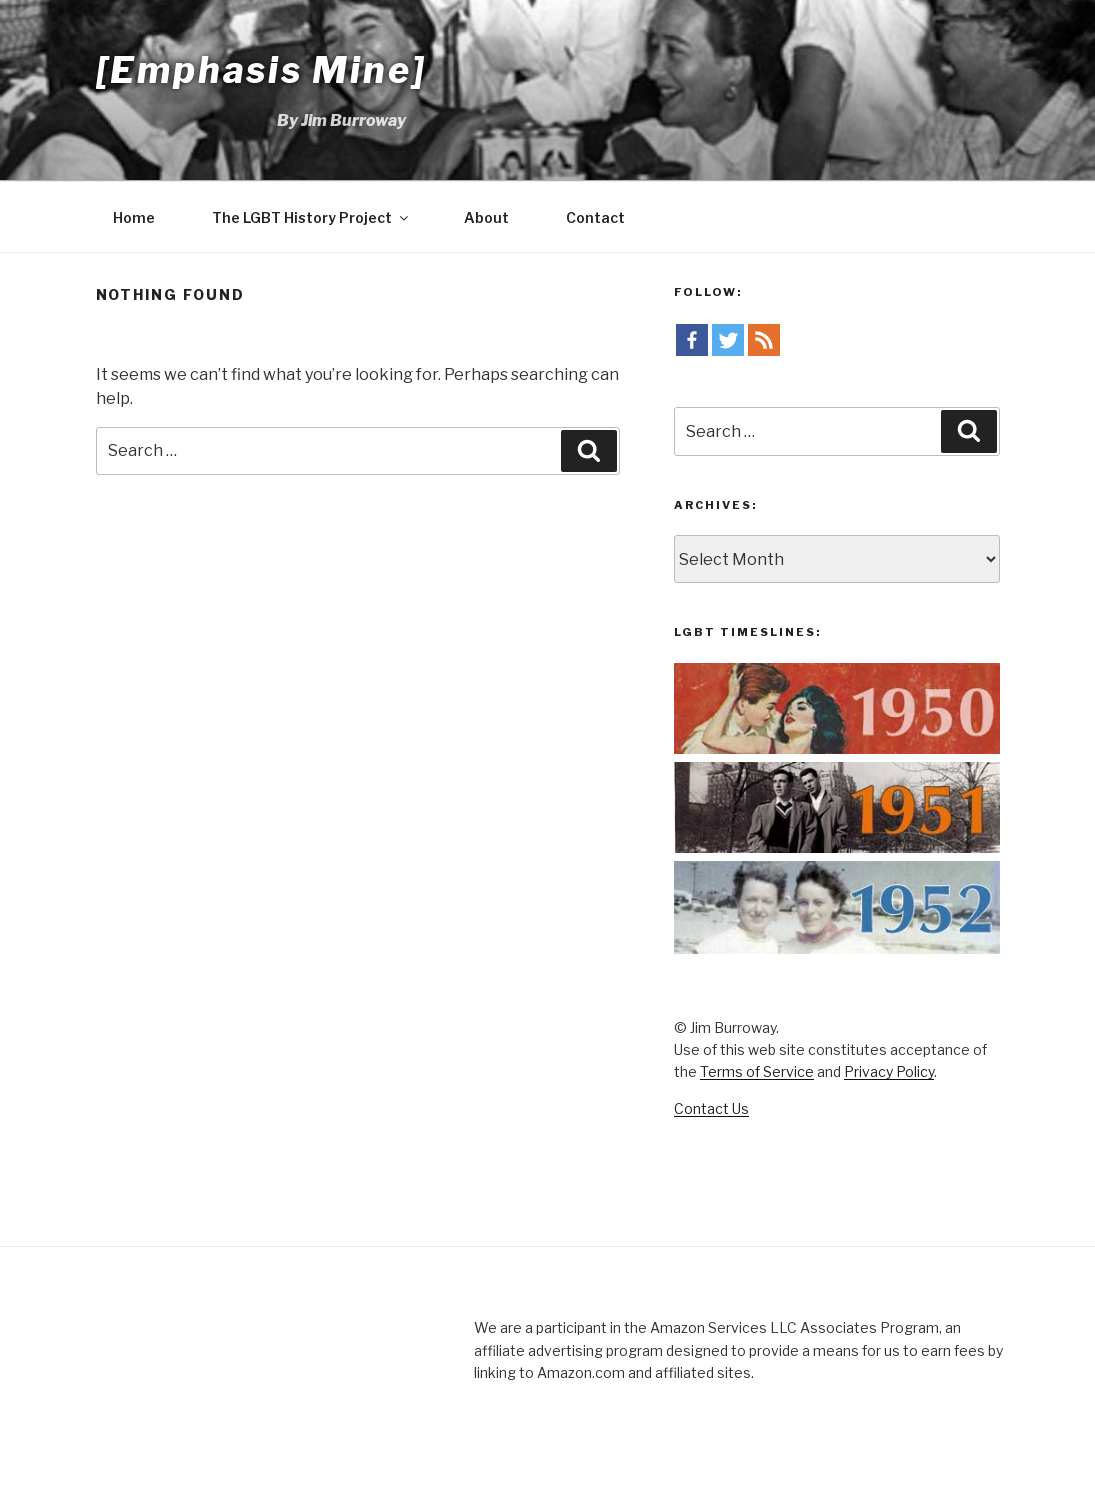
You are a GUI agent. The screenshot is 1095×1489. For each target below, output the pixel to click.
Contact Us (711, 1108)
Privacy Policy (889, 1071)
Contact (595, 217)
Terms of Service (757, 1071)
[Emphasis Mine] (261, 70)
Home (134, 217)
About (486, 217)
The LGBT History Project (311, 217)
